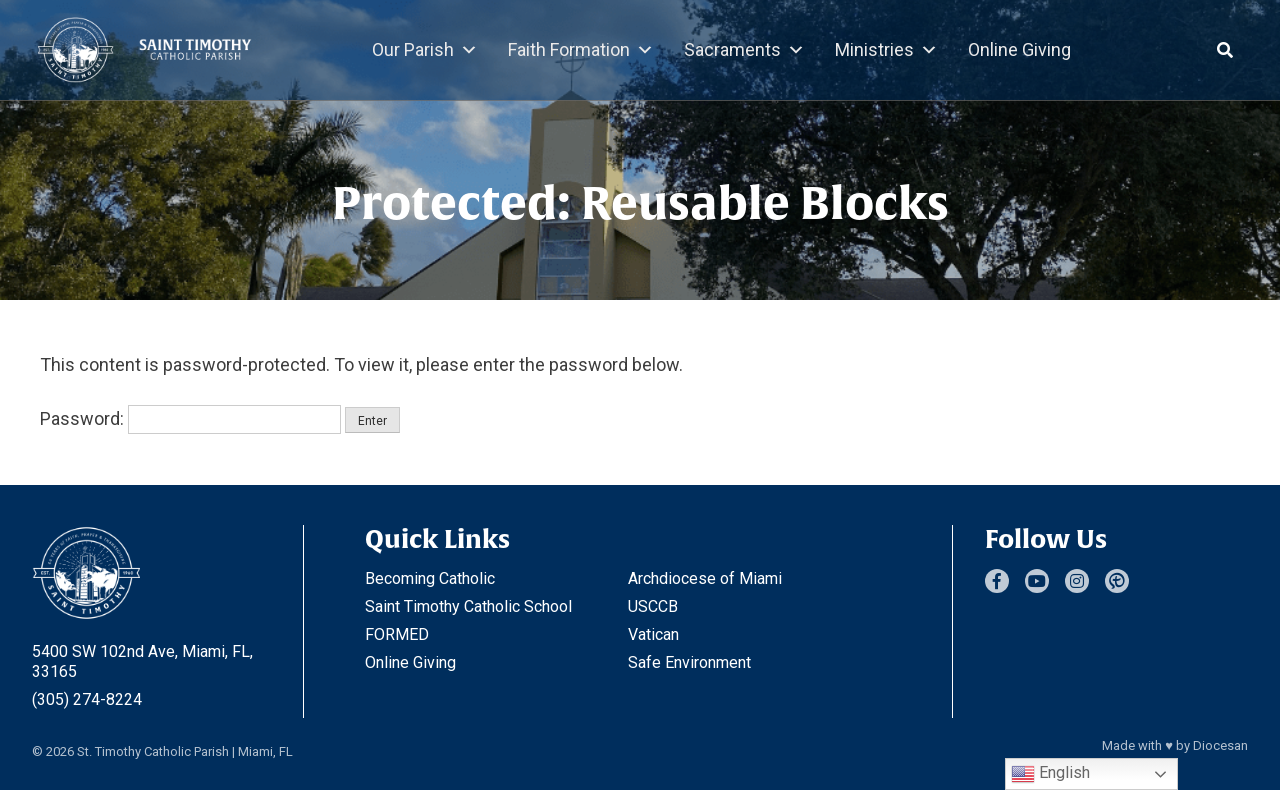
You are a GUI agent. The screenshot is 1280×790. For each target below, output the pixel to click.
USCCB (653, 606)
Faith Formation (581, 50)
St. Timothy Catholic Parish (153, 751)
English (1050, 774)
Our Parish (425, 50)
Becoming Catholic (430, 578)
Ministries (886, 50)
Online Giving (1019, 49)
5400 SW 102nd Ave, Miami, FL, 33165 (142, 661)
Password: (190, 418)
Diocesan (1220, 745)
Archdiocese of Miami (705, 578)
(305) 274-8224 (87, 699)
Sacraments (744, 50)
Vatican (653, 634)
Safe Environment (689, 662)
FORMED (397, 634)
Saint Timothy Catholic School (468, 606)
